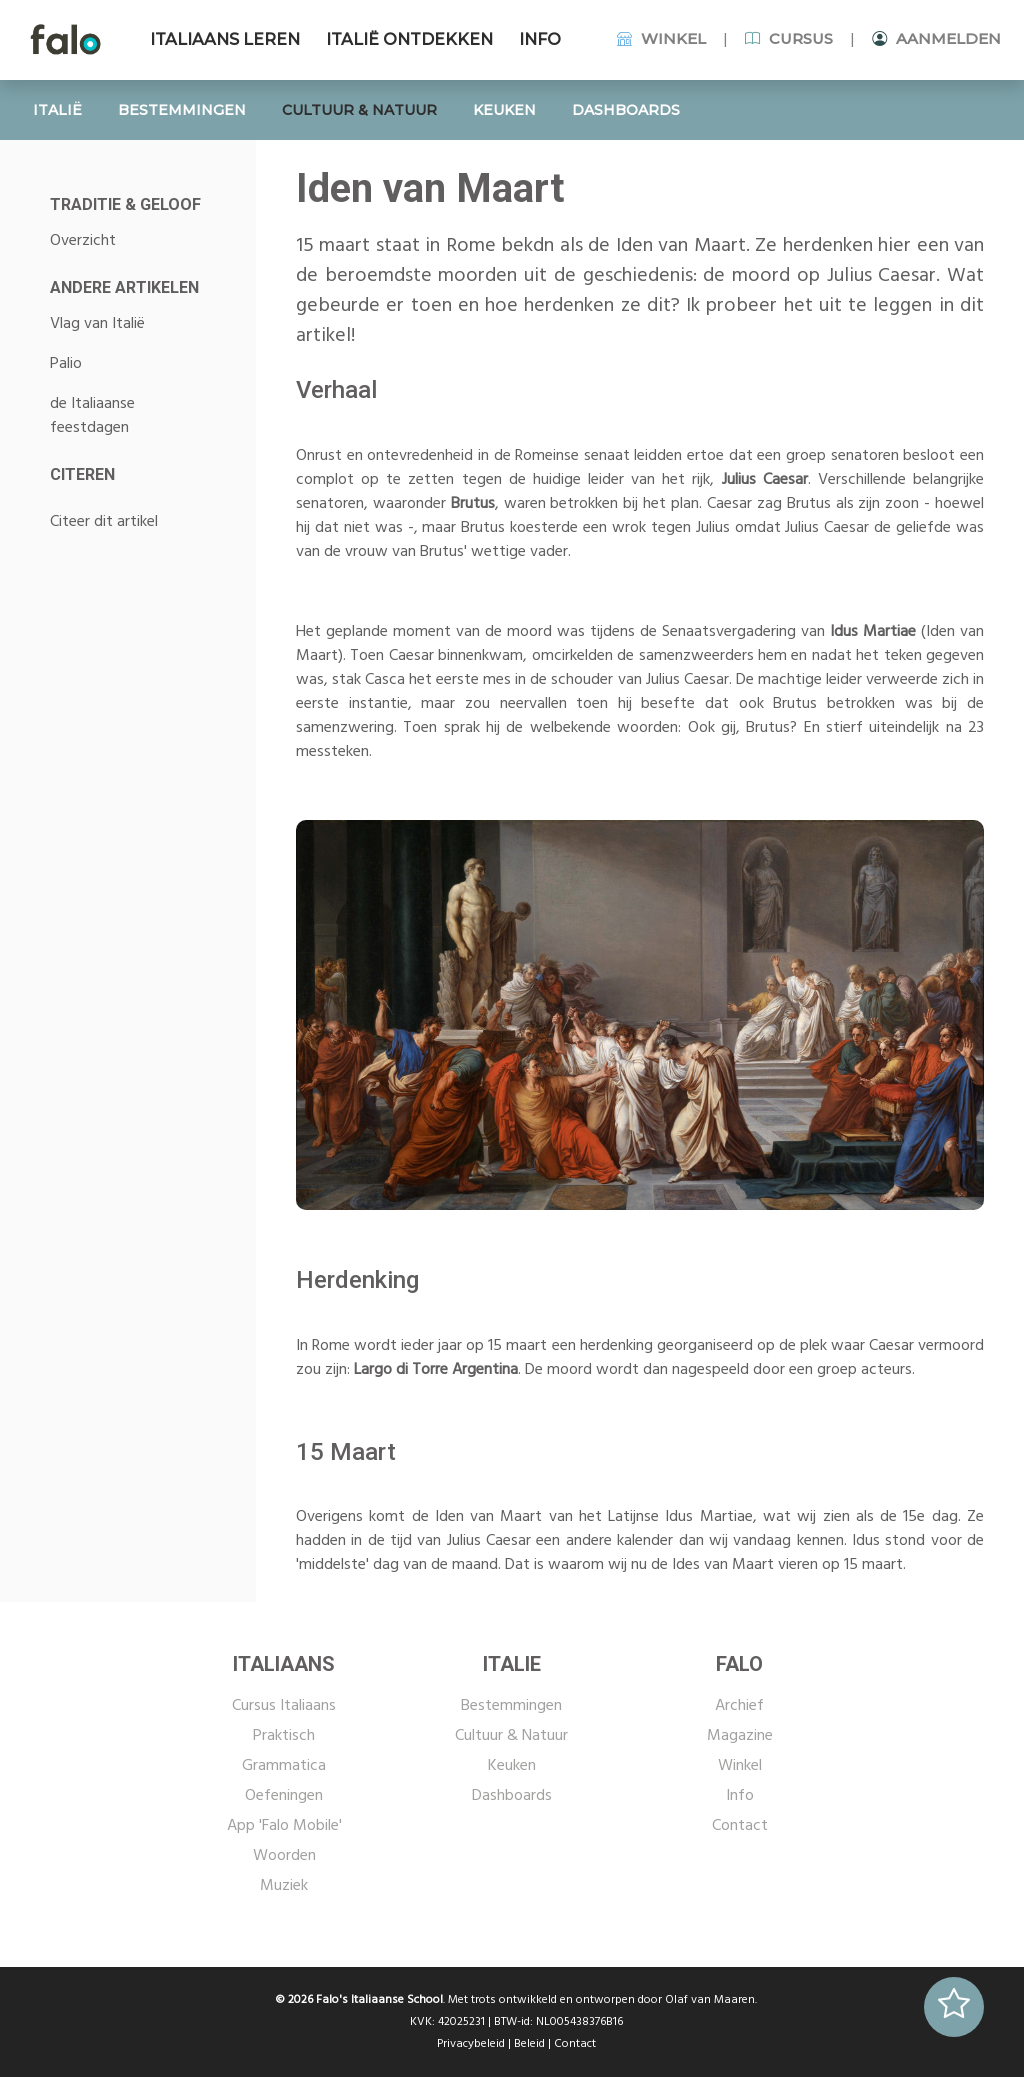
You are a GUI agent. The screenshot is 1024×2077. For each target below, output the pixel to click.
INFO (540, 39)
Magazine (740, 1736)
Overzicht (83, 241)
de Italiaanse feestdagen (92, 416)
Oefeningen (284, 1796)
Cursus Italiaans (284, 1706)
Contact (740, 1826)
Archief (739, 1706)
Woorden (284, 1856)
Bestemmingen (511, 1706)
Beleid (529, 2044)
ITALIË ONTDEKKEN (409, 39)
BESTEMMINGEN (182, 110)
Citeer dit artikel (104, 522)
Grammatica (284, 1766)
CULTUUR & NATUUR (359, 110)
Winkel (740, 1766)
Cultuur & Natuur (511, 1736)
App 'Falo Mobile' (284, 1826)
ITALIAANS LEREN (225, 39)
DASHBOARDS (626, 110)
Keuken (512, 1766)
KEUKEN (504, 110)
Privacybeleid (471, 2044)
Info (740, 1796)
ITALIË (57, 110)
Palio (66, 364)
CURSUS (789, 38)
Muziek (284, 1886)
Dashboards (512, 1796)
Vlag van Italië (97, 324)
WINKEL (661, 38)
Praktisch (284, 1736)
